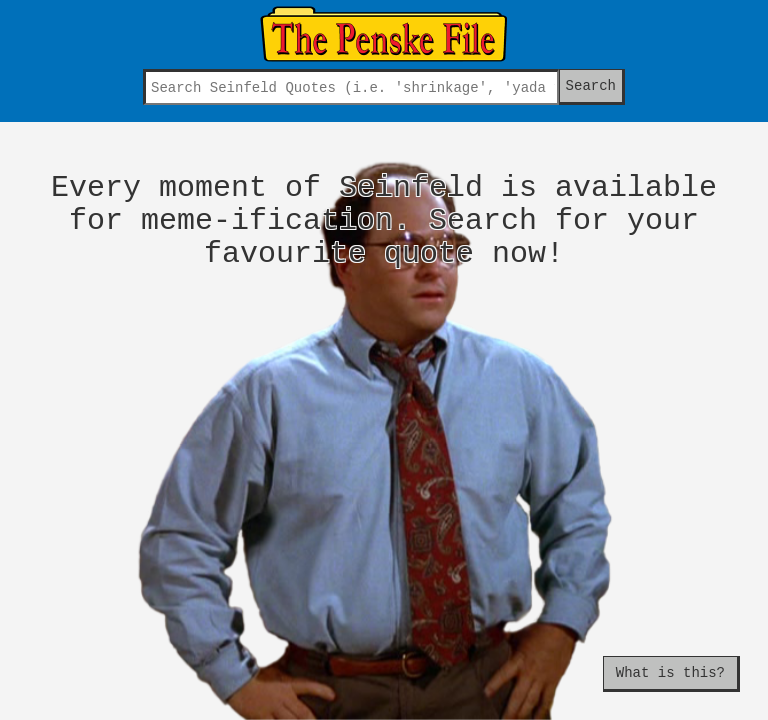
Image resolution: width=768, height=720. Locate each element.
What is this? (670, 672)
